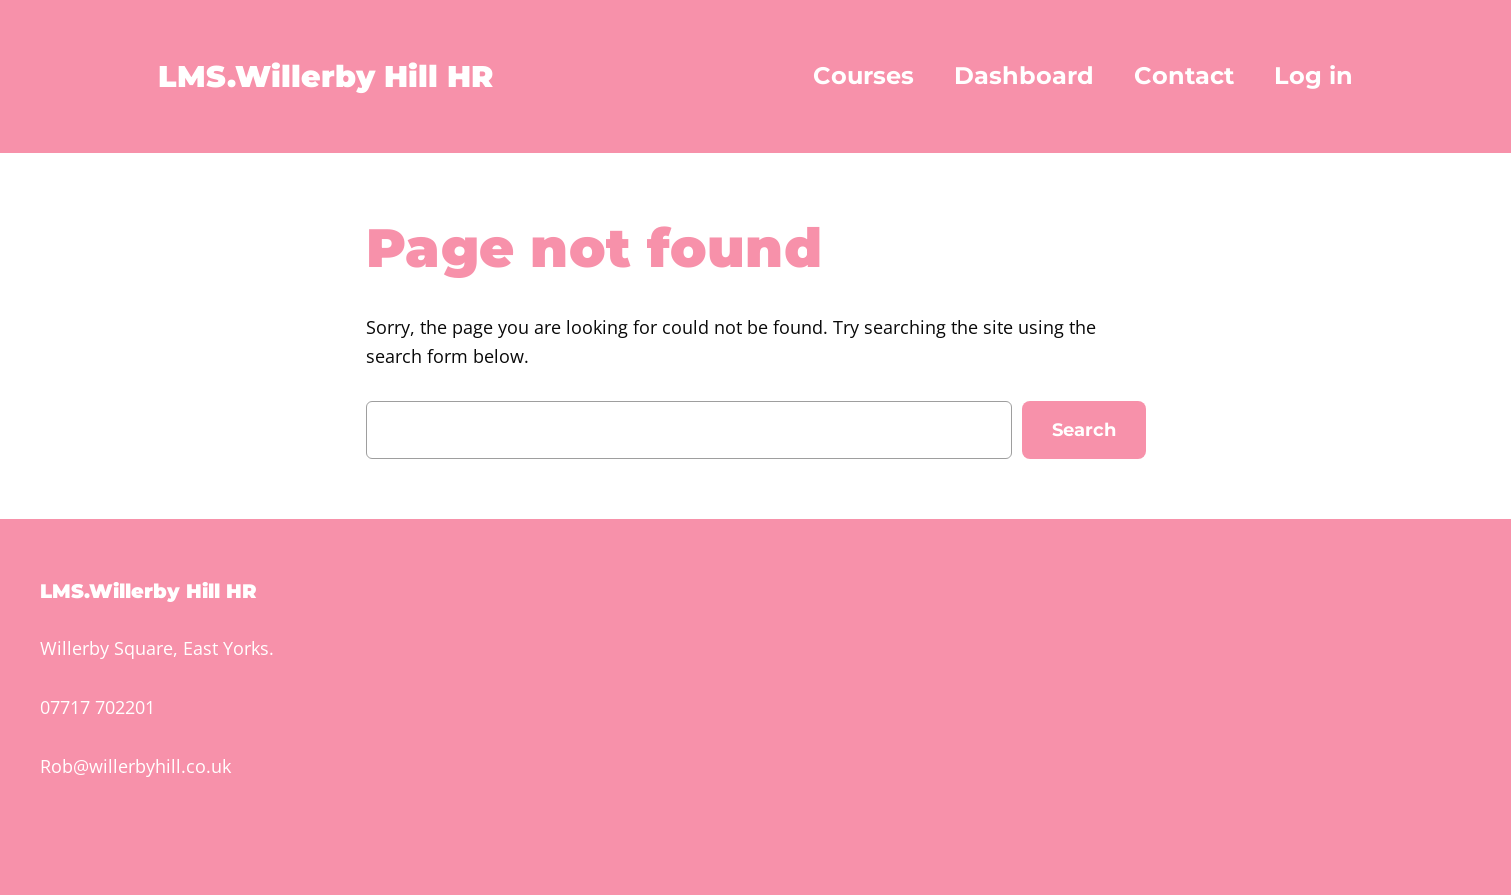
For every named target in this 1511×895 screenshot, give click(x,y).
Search (1084, 430)
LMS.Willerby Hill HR (325, 76)
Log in (1313, 75)
